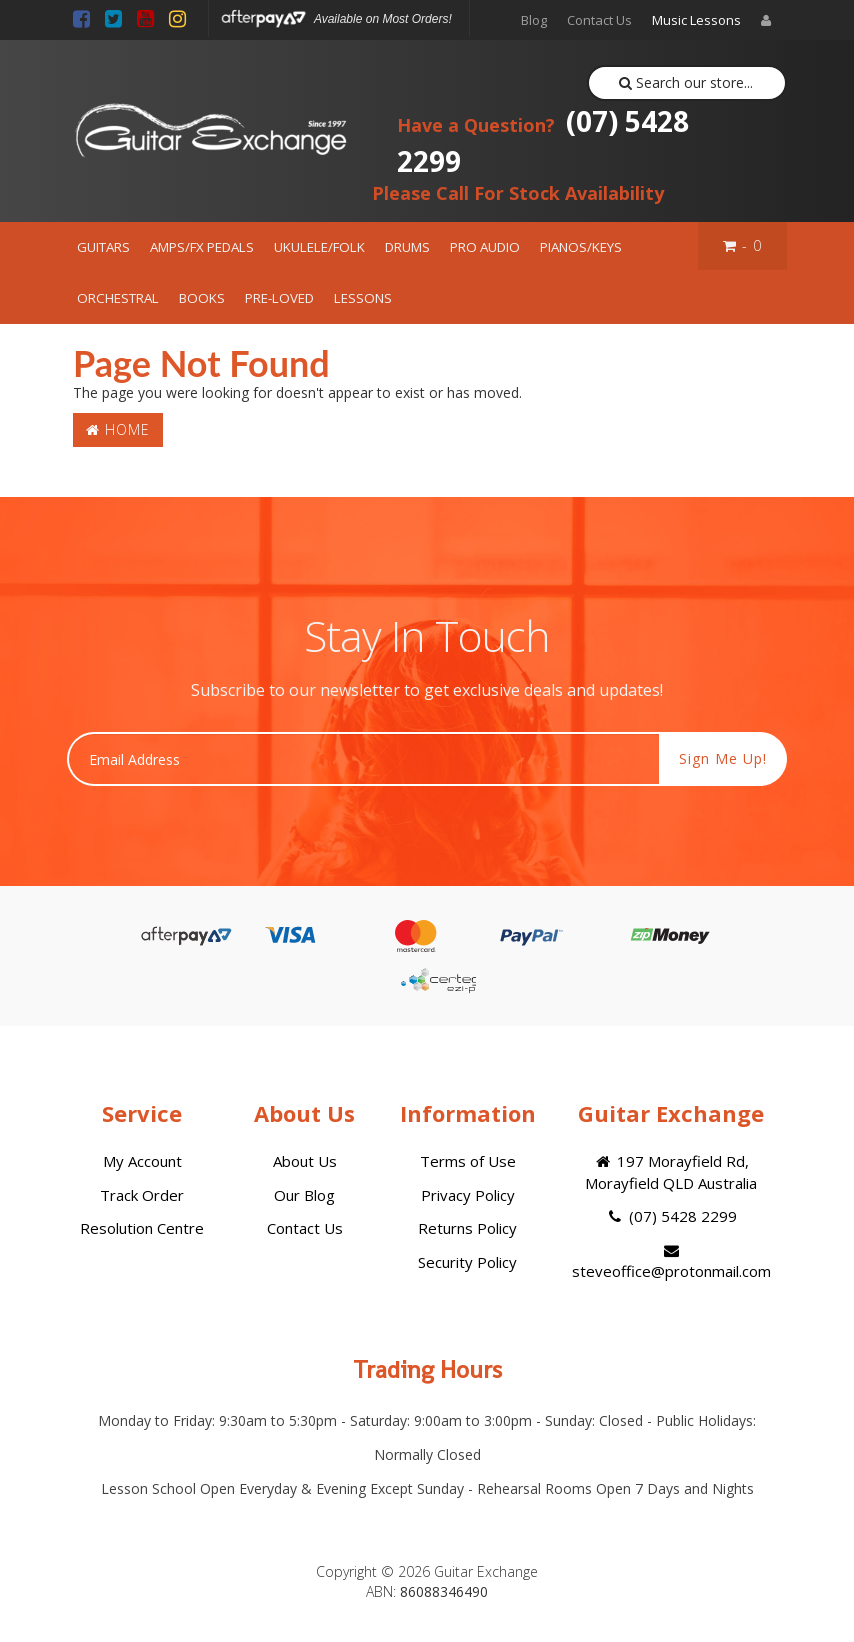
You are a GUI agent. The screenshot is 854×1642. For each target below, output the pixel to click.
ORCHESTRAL (118, 298)
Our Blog (304, 1195)
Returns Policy (467, 1228)
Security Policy (467, 1262)
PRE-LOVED (279, 298)
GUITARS (103, 247)
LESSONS (363, 298)
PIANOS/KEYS (581, 247)
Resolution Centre (142, 1228)
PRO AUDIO (485, 247)
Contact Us (599, 20)
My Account (142, 1161)
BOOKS (202, 298)
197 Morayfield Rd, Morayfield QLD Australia (671, 1171)
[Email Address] (363, 759)
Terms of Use (468, 1161)
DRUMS (407, 247)
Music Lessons (696, 20)
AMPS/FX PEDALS (202, 247)
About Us (305, 1161)
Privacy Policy (468, 1195)
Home (118, 429)
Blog (534, 20)
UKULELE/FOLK (319, 247)
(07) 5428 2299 (543, 141)
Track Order (142, 1195)
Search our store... (686, 82)
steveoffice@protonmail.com (671, 1262)
